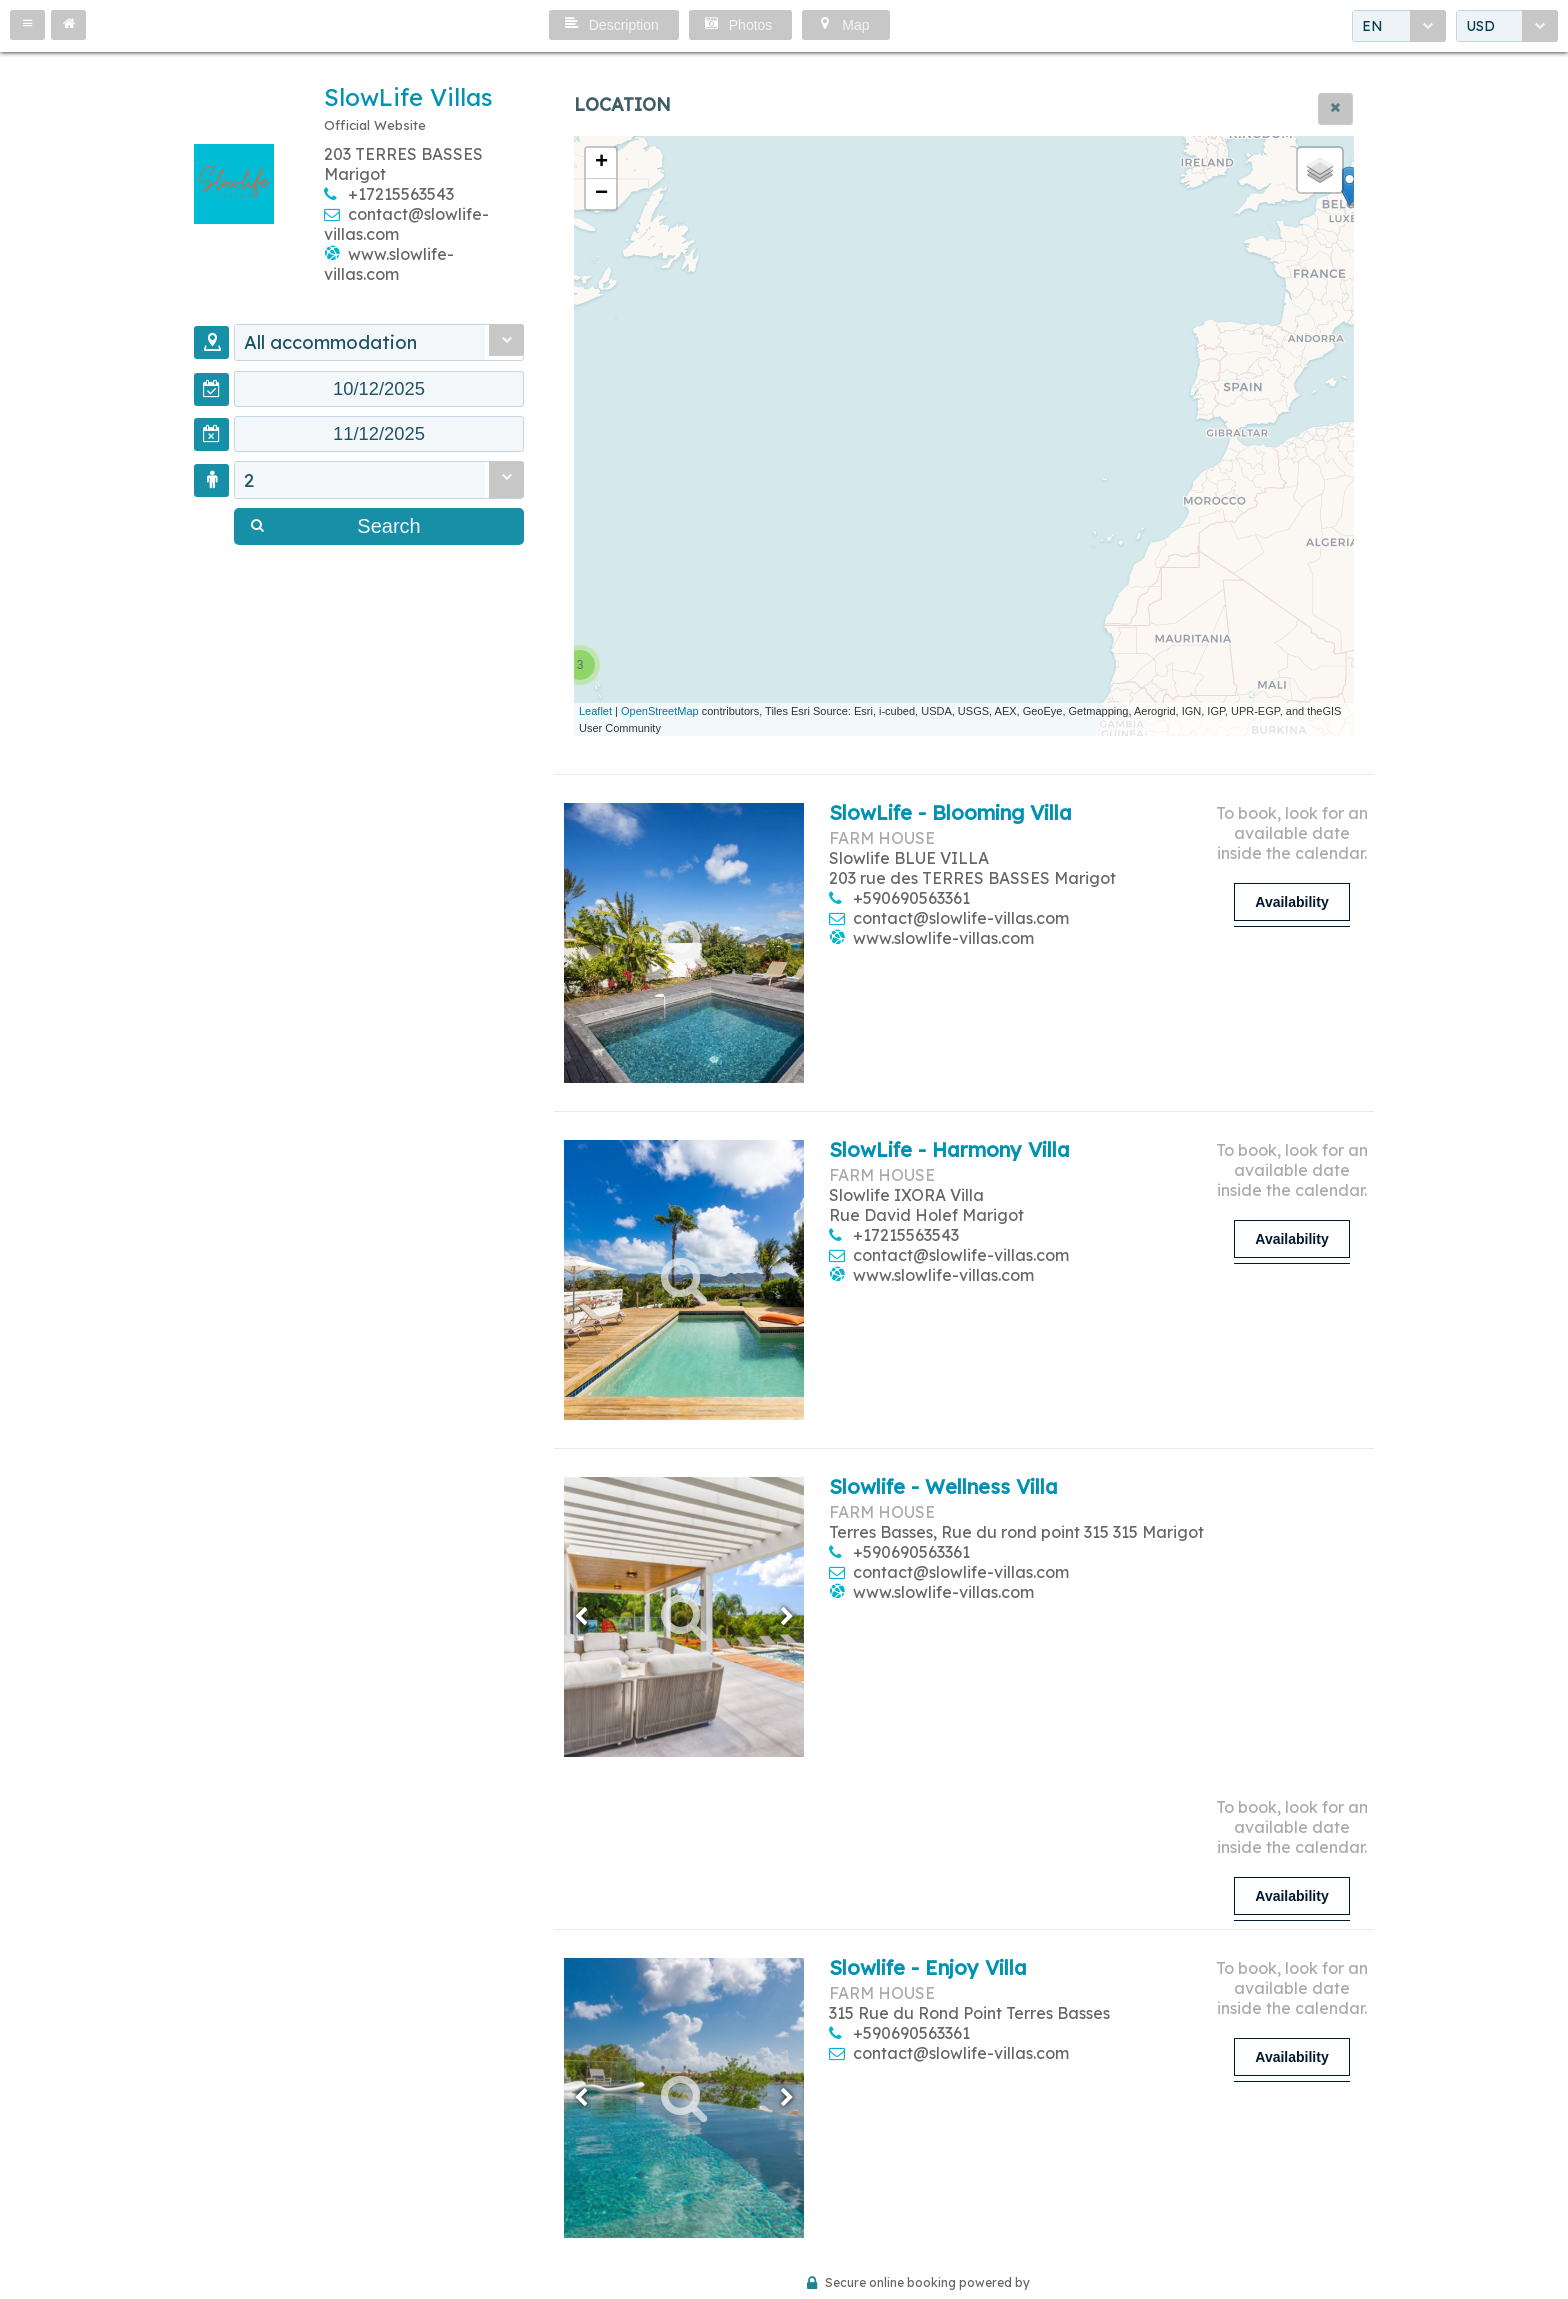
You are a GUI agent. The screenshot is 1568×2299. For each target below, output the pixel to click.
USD (1480, 26)
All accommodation (332, 343)
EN (1372, 26)
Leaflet (595, 711)
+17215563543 (401, 194)
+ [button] (601, 163)
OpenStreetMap (660, 711)
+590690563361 (911, 898)
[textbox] (379, 390)
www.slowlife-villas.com (389, 264)
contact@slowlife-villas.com (961, 918)
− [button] (601, 194)
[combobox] (1399, 26)
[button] (27, 25)
